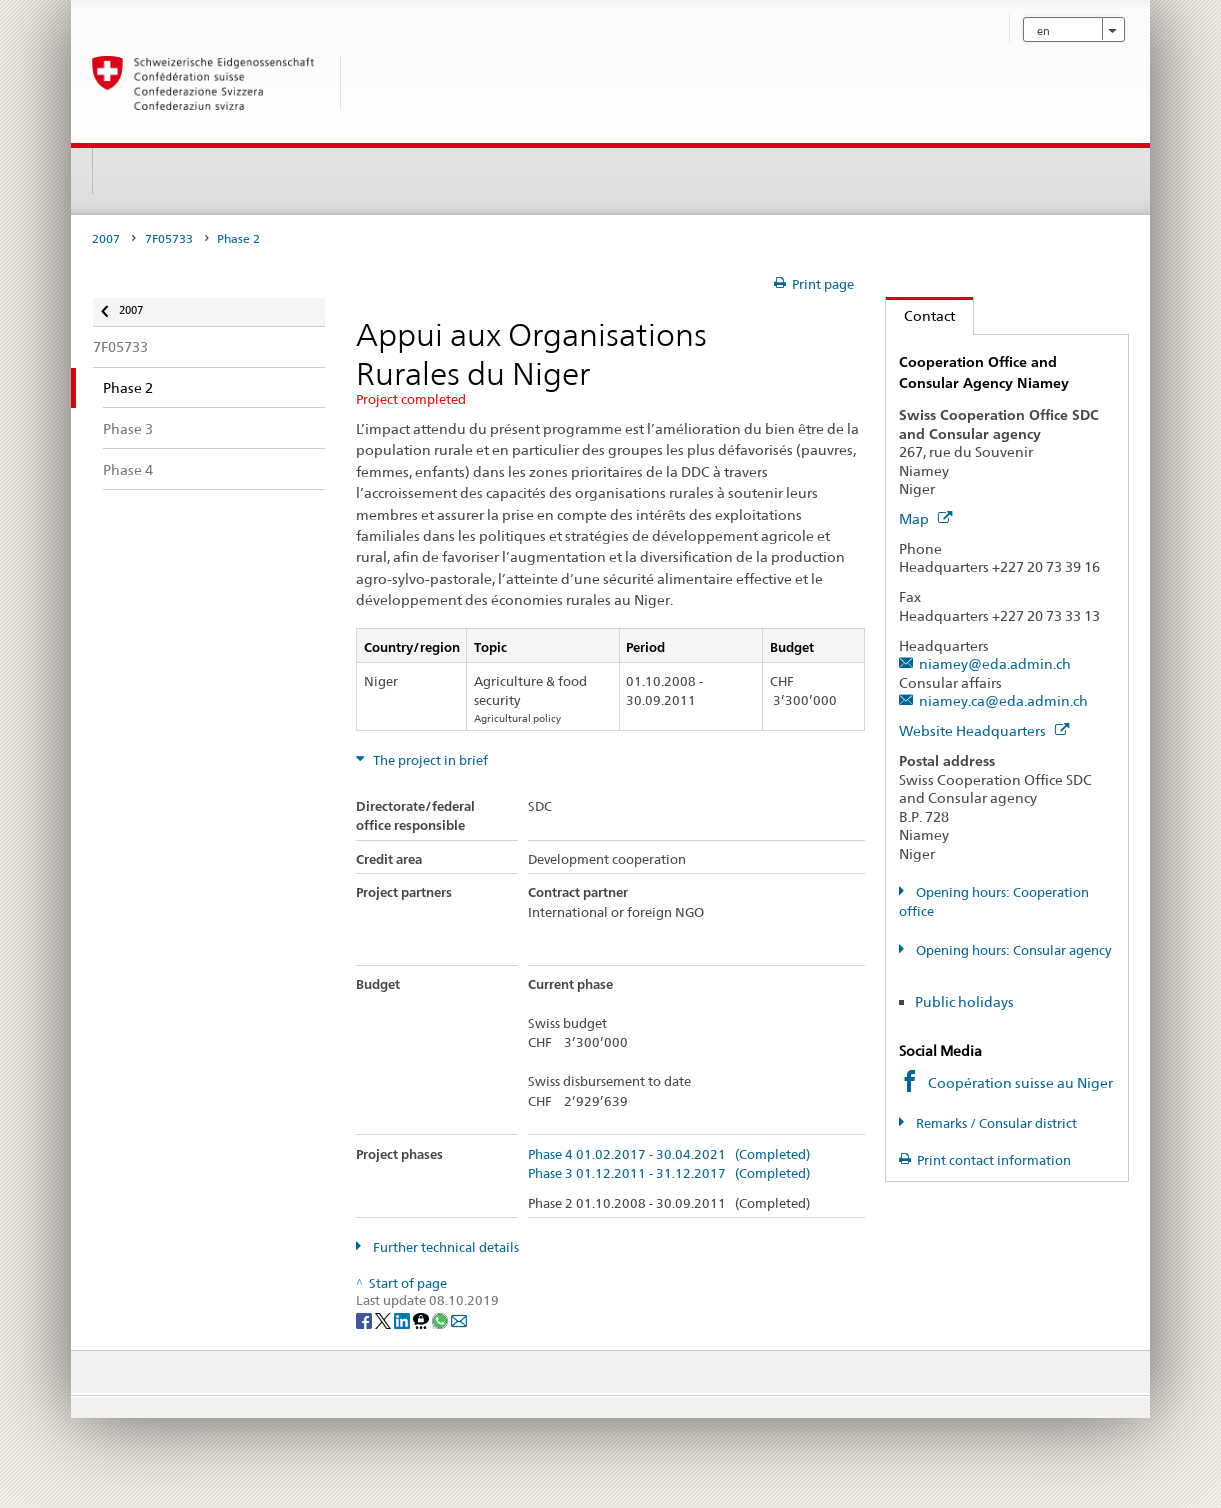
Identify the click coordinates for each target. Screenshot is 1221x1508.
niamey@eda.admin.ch (995, 663)
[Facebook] (365, 1319)
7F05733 (169, 239)
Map (925, 518)
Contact (920, 315)
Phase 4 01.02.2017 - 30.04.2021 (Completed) (669, 1155)
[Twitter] (384, 1319)
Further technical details (444, 1247)
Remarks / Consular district (995, 1123)
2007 (106, 239)
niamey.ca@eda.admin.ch (1003, 700)
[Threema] (422, 1319)
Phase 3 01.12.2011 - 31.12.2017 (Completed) (669, 1174)
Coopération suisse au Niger (1020, 1082)
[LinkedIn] (403, 1319)
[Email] (459, 1319)
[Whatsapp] (441, 1319)
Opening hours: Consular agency (1012, 950)
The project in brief (429, 760)
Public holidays (964, 1001)
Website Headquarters (984, 730)
